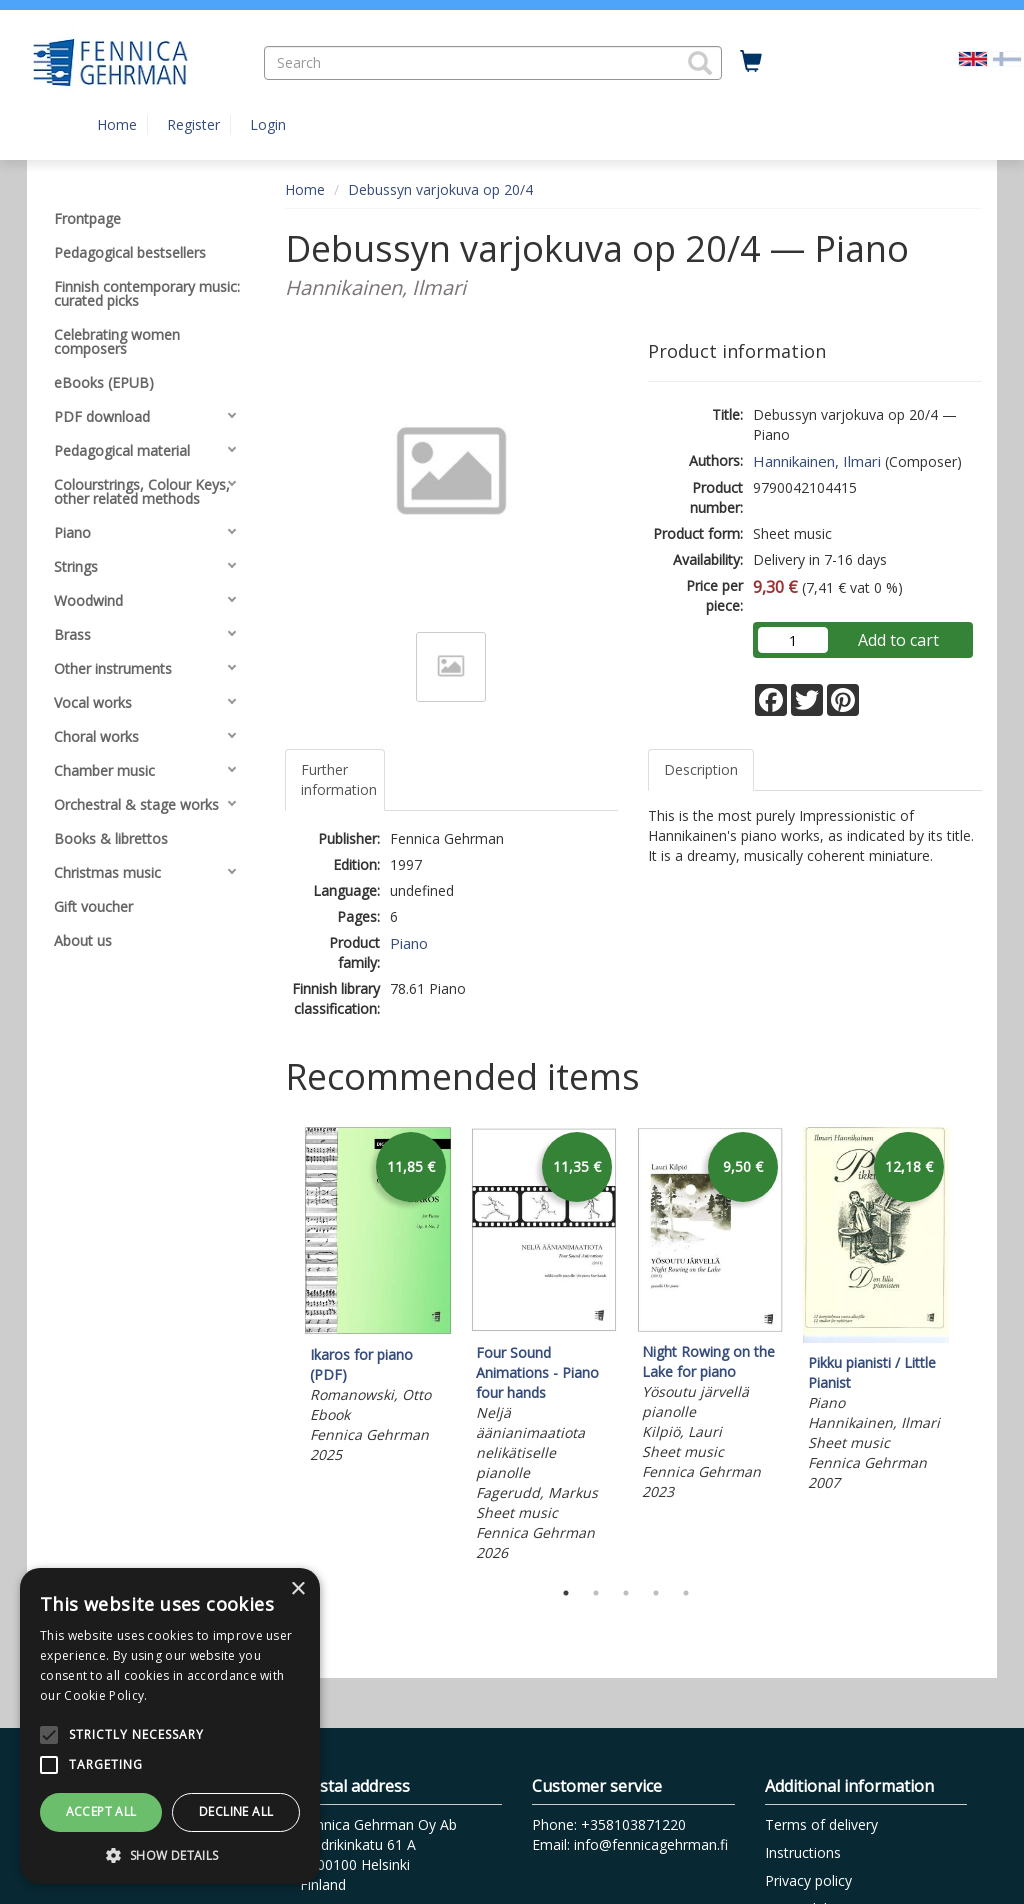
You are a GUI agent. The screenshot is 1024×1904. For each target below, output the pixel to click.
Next (972, 1347)
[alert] (170, 1726)
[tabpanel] (378, 1298)
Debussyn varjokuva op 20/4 (440, 189)
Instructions (803, 1852)
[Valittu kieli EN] (973, 57)
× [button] (297, 1589)
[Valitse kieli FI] (1007, 57)
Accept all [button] (101, 1811)
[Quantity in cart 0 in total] (751, 62)
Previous (280, 1347)
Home (117, 124)
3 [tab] (626, 1593)
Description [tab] (701, 769)
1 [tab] (566, 1593)
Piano (409, 943)
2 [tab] (596, 1593)
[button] (700, 63)
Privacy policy (808, 1880)
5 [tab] (686, 1593)
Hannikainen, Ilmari (817, 461)
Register (193, 124)
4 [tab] (656, 1593)
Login (268, 124)
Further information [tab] (339, 779)
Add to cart (898, 640)
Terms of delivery (821, 1824)
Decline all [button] (236, 1811)
